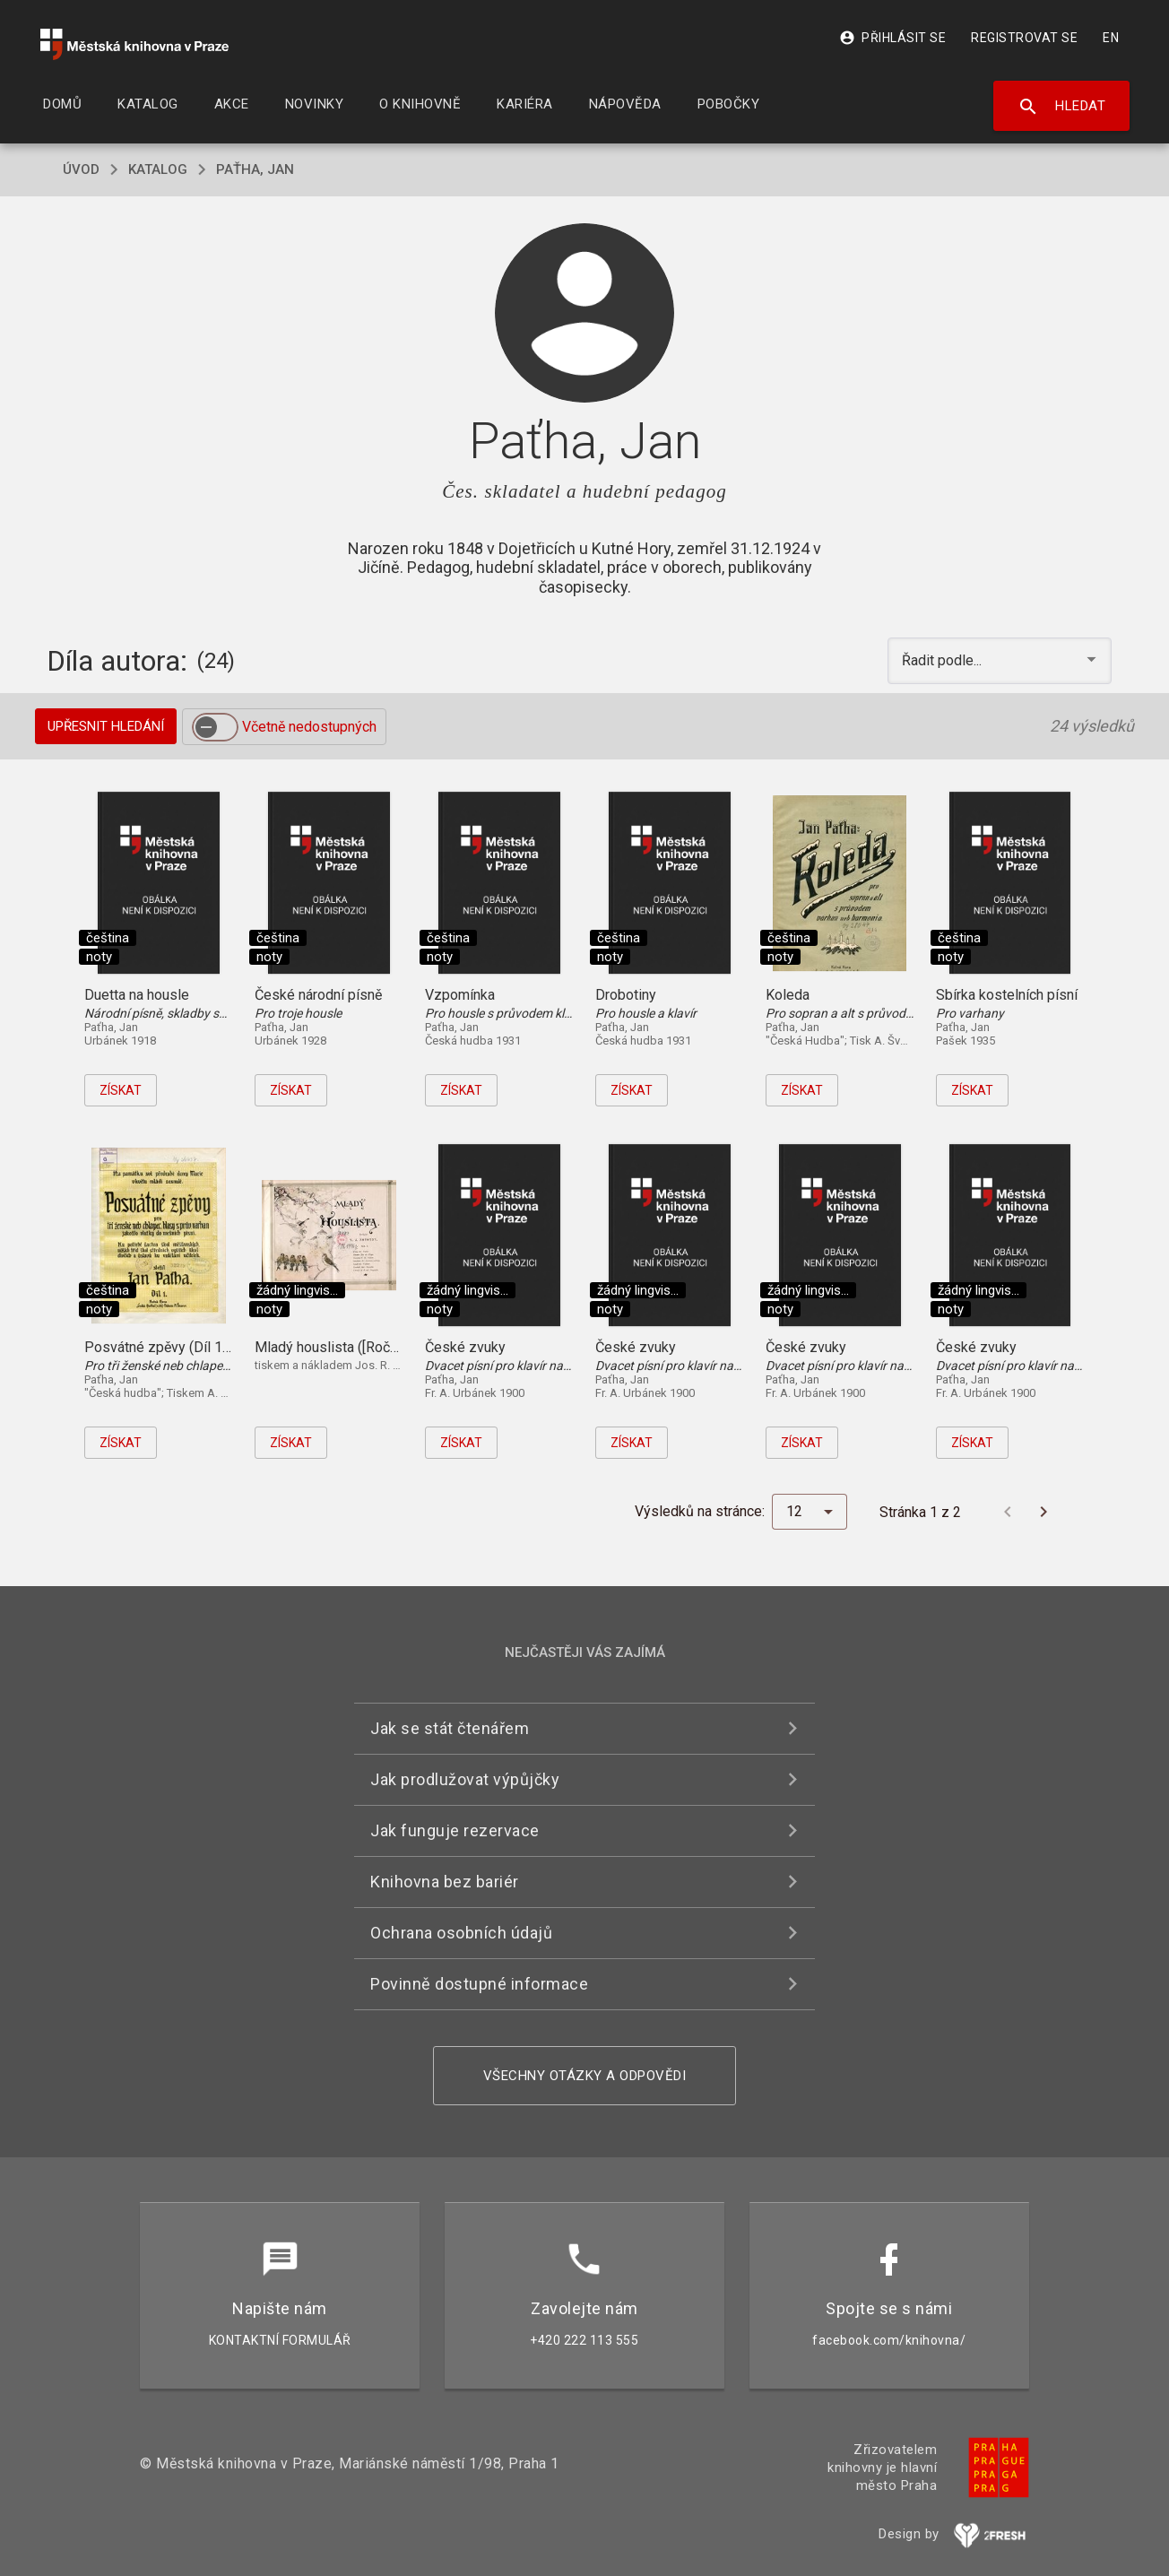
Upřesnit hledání (106, 726)
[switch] (215, 727)
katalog (157, 169)
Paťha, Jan (255, 169)
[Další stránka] (1043, 1512)
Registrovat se (1024, 37)
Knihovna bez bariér (444, 1881)
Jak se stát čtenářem (449, 1728)
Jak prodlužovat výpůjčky (464, 1779)
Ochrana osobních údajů (461, 1932)
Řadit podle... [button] (943, 660)
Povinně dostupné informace (479, 1983)
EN (1111, 37)
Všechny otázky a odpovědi (585, 2076)
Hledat (1061, 106)
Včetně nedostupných (309, 726)
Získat (121, 1090)
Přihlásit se (892, 38)
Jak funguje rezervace (455, 1830)
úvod (81, 169)
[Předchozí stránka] (1008, 1512)
